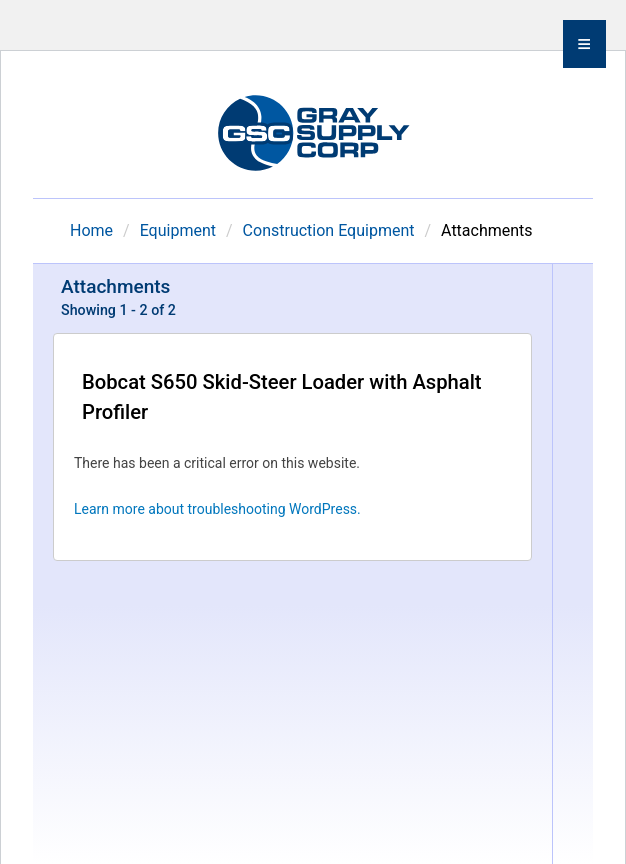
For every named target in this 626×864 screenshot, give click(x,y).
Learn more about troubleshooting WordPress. (217, 509)
